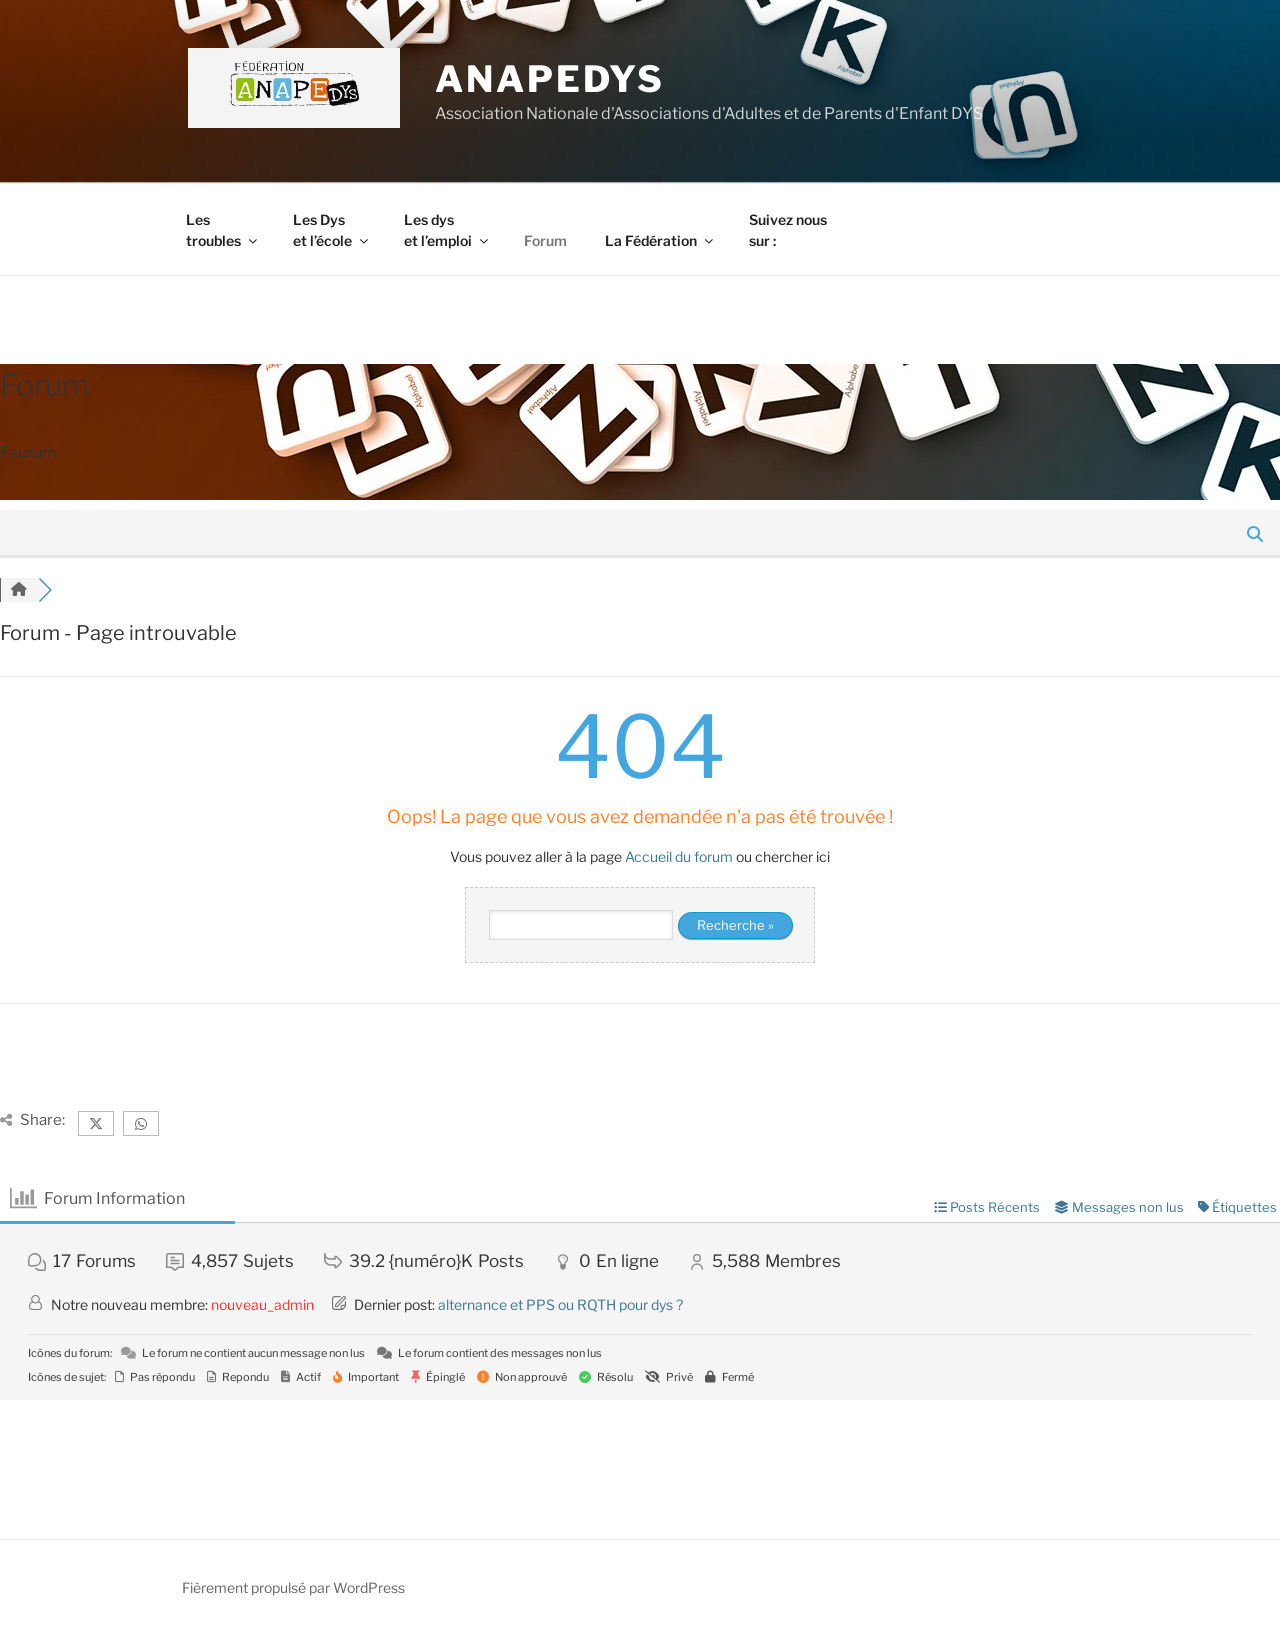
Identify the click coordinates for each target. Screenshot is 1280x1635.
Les (223, 230)
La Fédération (660, 240)
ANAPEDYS (550, 79)
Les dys (447, 230)
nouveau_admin (262, 1304)
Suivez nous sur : (788, 230)
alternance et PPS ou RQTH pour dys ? (560, 1304)
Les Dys (332, 230)
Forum (545, 240)
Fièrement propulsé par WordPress (293, 1587)
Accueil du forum (679, 856)
